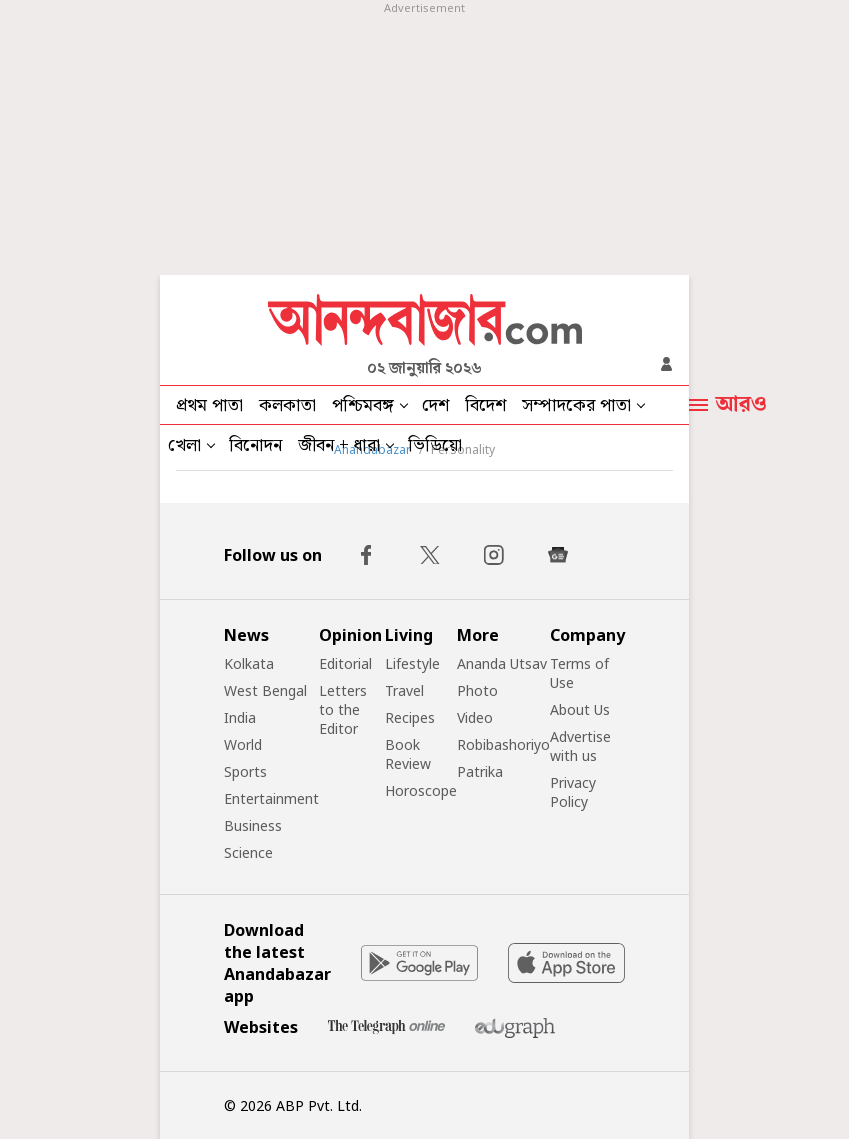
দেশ (435, 405)
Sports (245, 771)
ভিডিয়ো (435, 445)
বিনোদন (255, 445)
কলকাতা (287, 405)
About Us (580, 709)
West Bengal (265, 690)
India (240, 717)
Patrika (480, 771)
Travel (404, 690)
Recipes (410, 717)
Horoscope (421, 790)
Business (253, 825)
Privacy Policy (573, 792)
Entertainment (271, 798)
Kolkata (249, 663)
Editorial (345, 663)
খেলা (184, 445)
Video (475, 717)
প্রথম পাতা (209, 405)
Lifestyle (412, 663)
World (243, 744)
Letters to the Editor (343, 709)
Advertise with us (580, 746)
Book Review (408, 754)
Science (248, 852)
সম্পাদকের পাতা (576, 405)
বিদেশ (485, 405)
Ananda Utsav (502, 663)
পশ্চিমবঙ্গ (363, 405)
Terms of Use (579, 673)
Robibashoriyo (503, 744)
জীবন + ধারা (339, 445)
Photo (477, 690)
